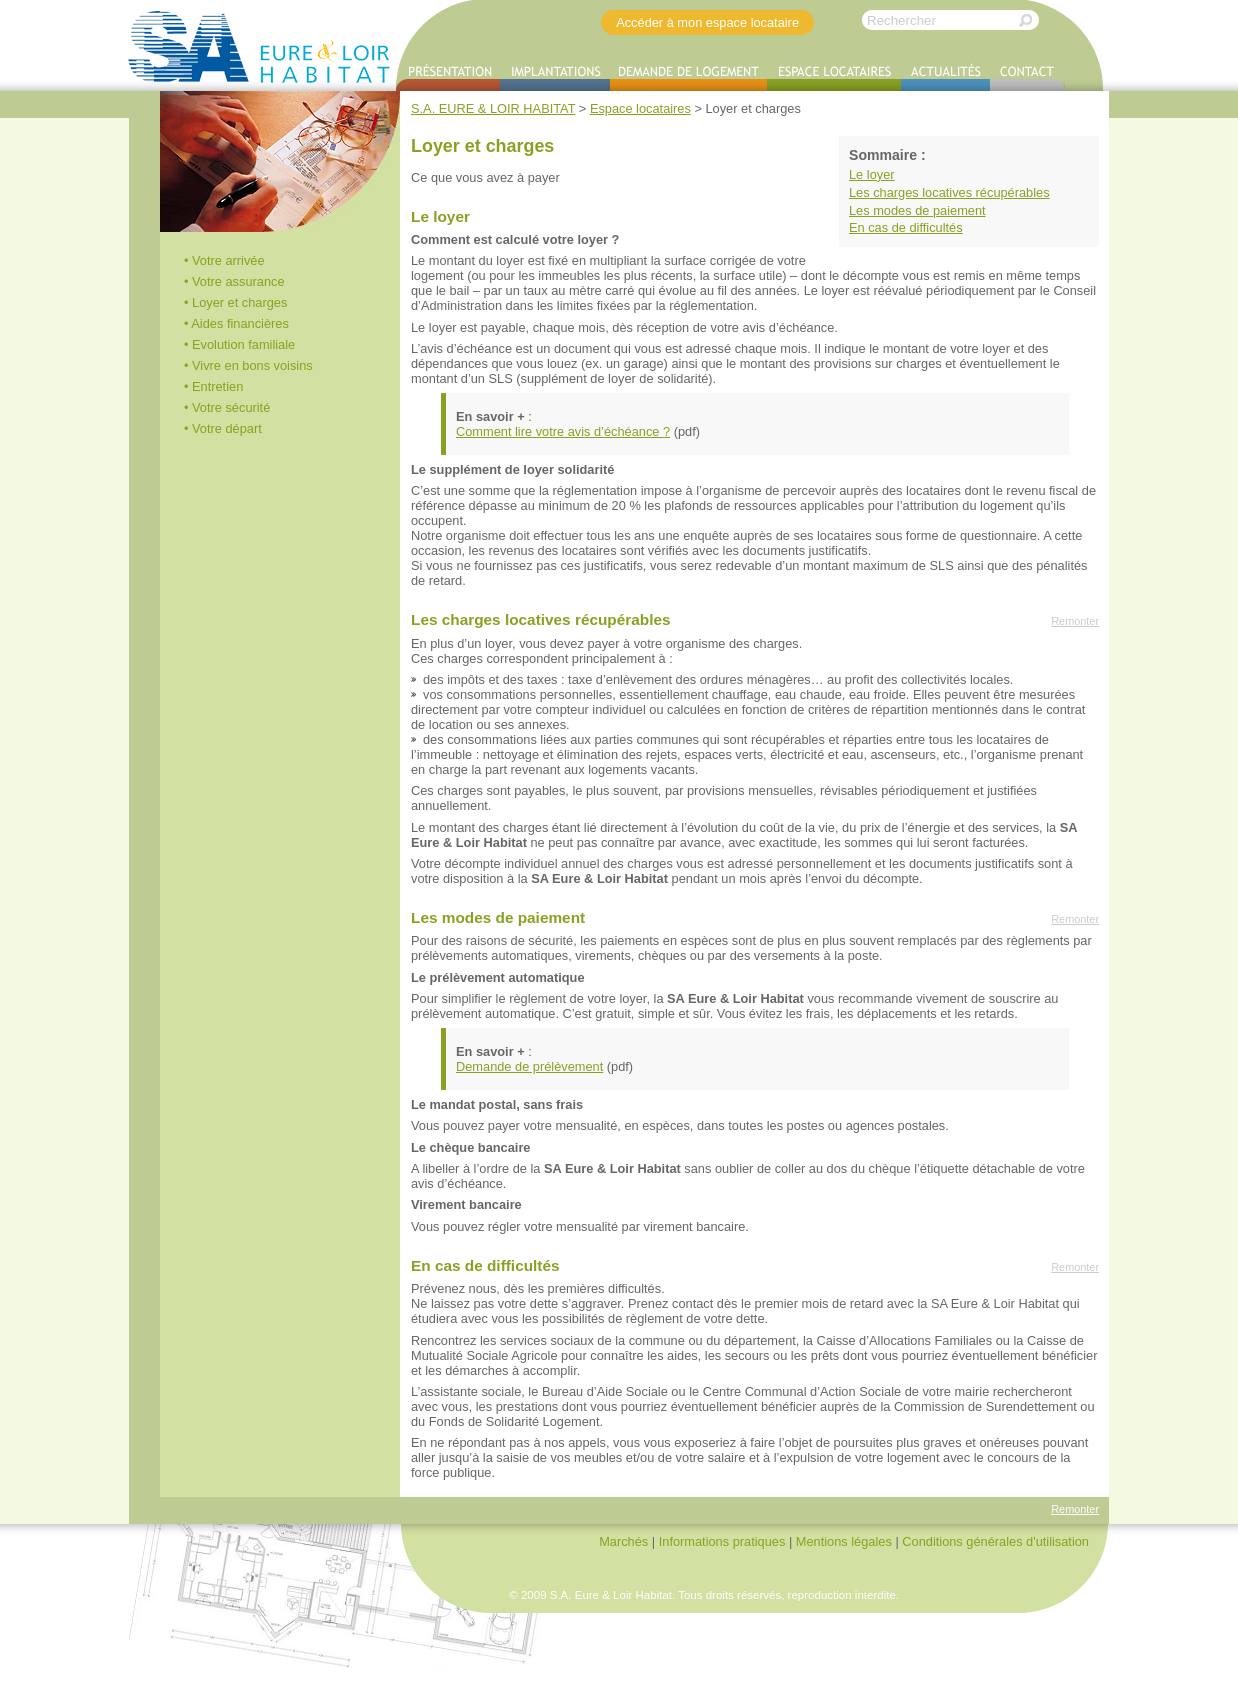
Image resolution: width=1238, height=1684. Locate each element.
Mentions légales (844, 1541)
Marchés (623, 1541)
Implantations (555, 74)
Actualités (945, 74)
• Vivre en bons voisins (248, 365)
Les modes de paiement (917, 210)
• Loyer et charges (235, 302)
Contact (1027, 74)
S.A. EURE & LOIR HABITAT (260, 45)
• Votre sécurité (227, 407)
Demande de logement (688, 74)
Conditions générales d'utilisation (995, 1541)
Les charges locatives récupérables (949, 192)
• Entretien (213, 386)
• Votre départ (223, 428)
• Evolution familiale (239, 344)
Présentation (448, 74)
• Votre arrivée (224, 260)
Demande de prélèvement (529, 1066)
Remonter (1075, 621)
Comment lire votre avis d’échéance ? (563, 431)
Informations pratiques (722, 1541)
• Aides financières (236, 323)
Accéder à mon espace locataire (707, 22)
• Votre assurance (234, 281)
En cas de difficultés (906, 227)
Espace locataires (834, 74)
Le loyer (872, 174)
